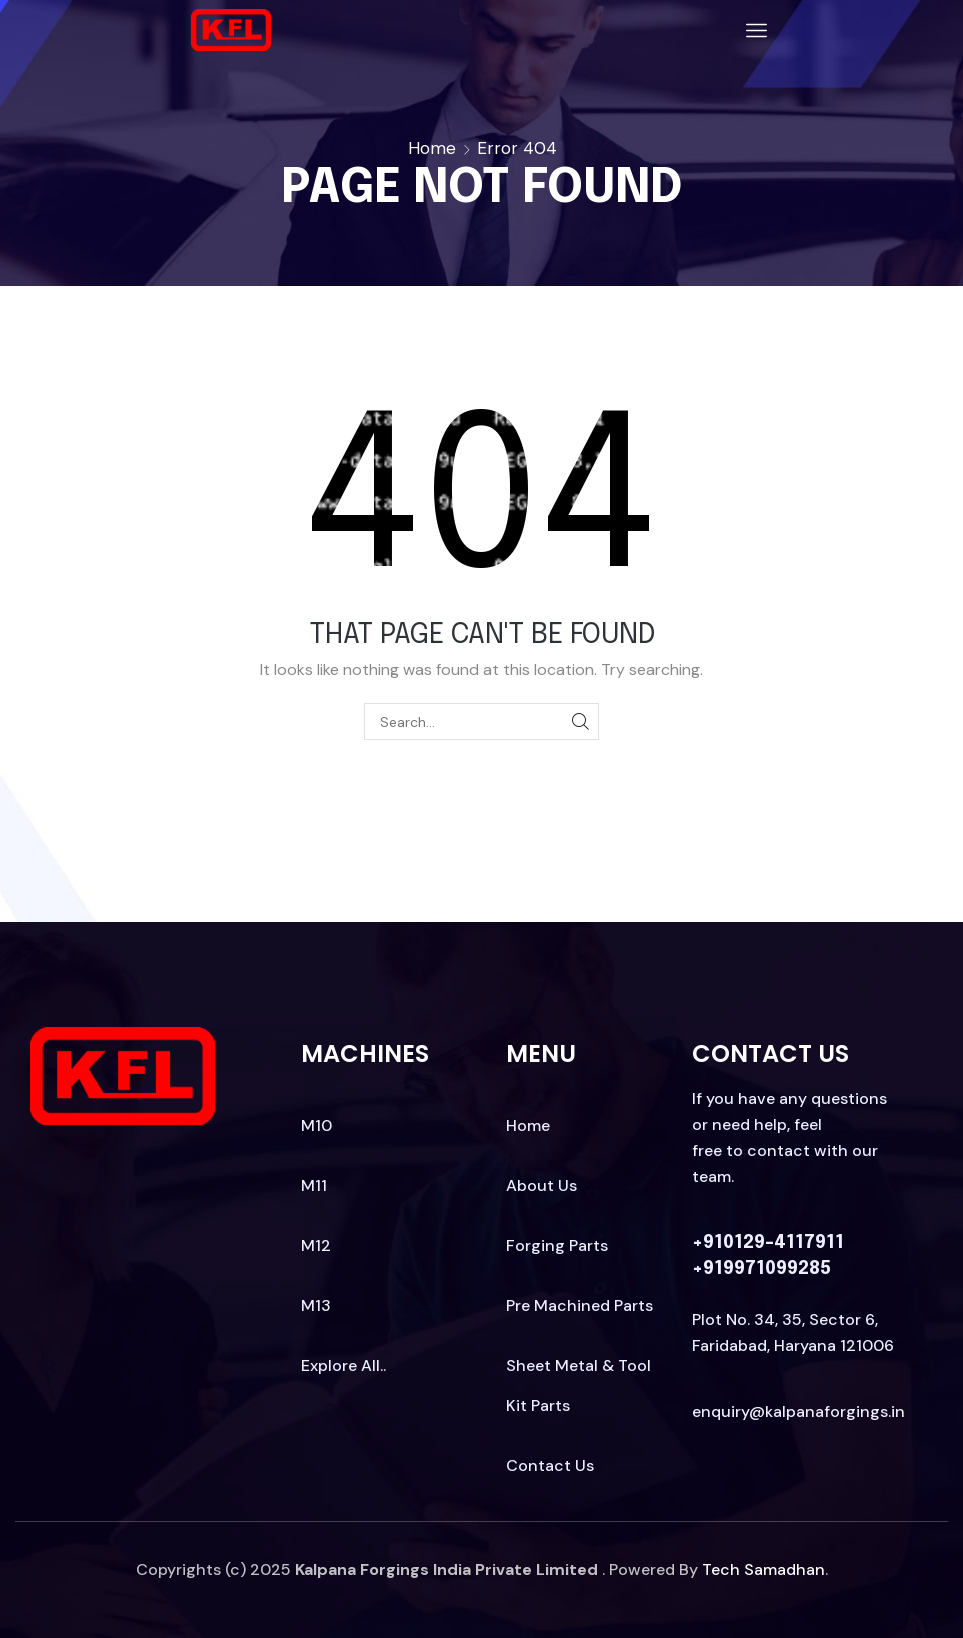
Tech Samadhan (763, 1569)
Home (432, 148)
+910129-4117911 (768, 1243)
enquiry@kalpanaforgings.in (798, 1411)
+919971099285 (761, 1269)
